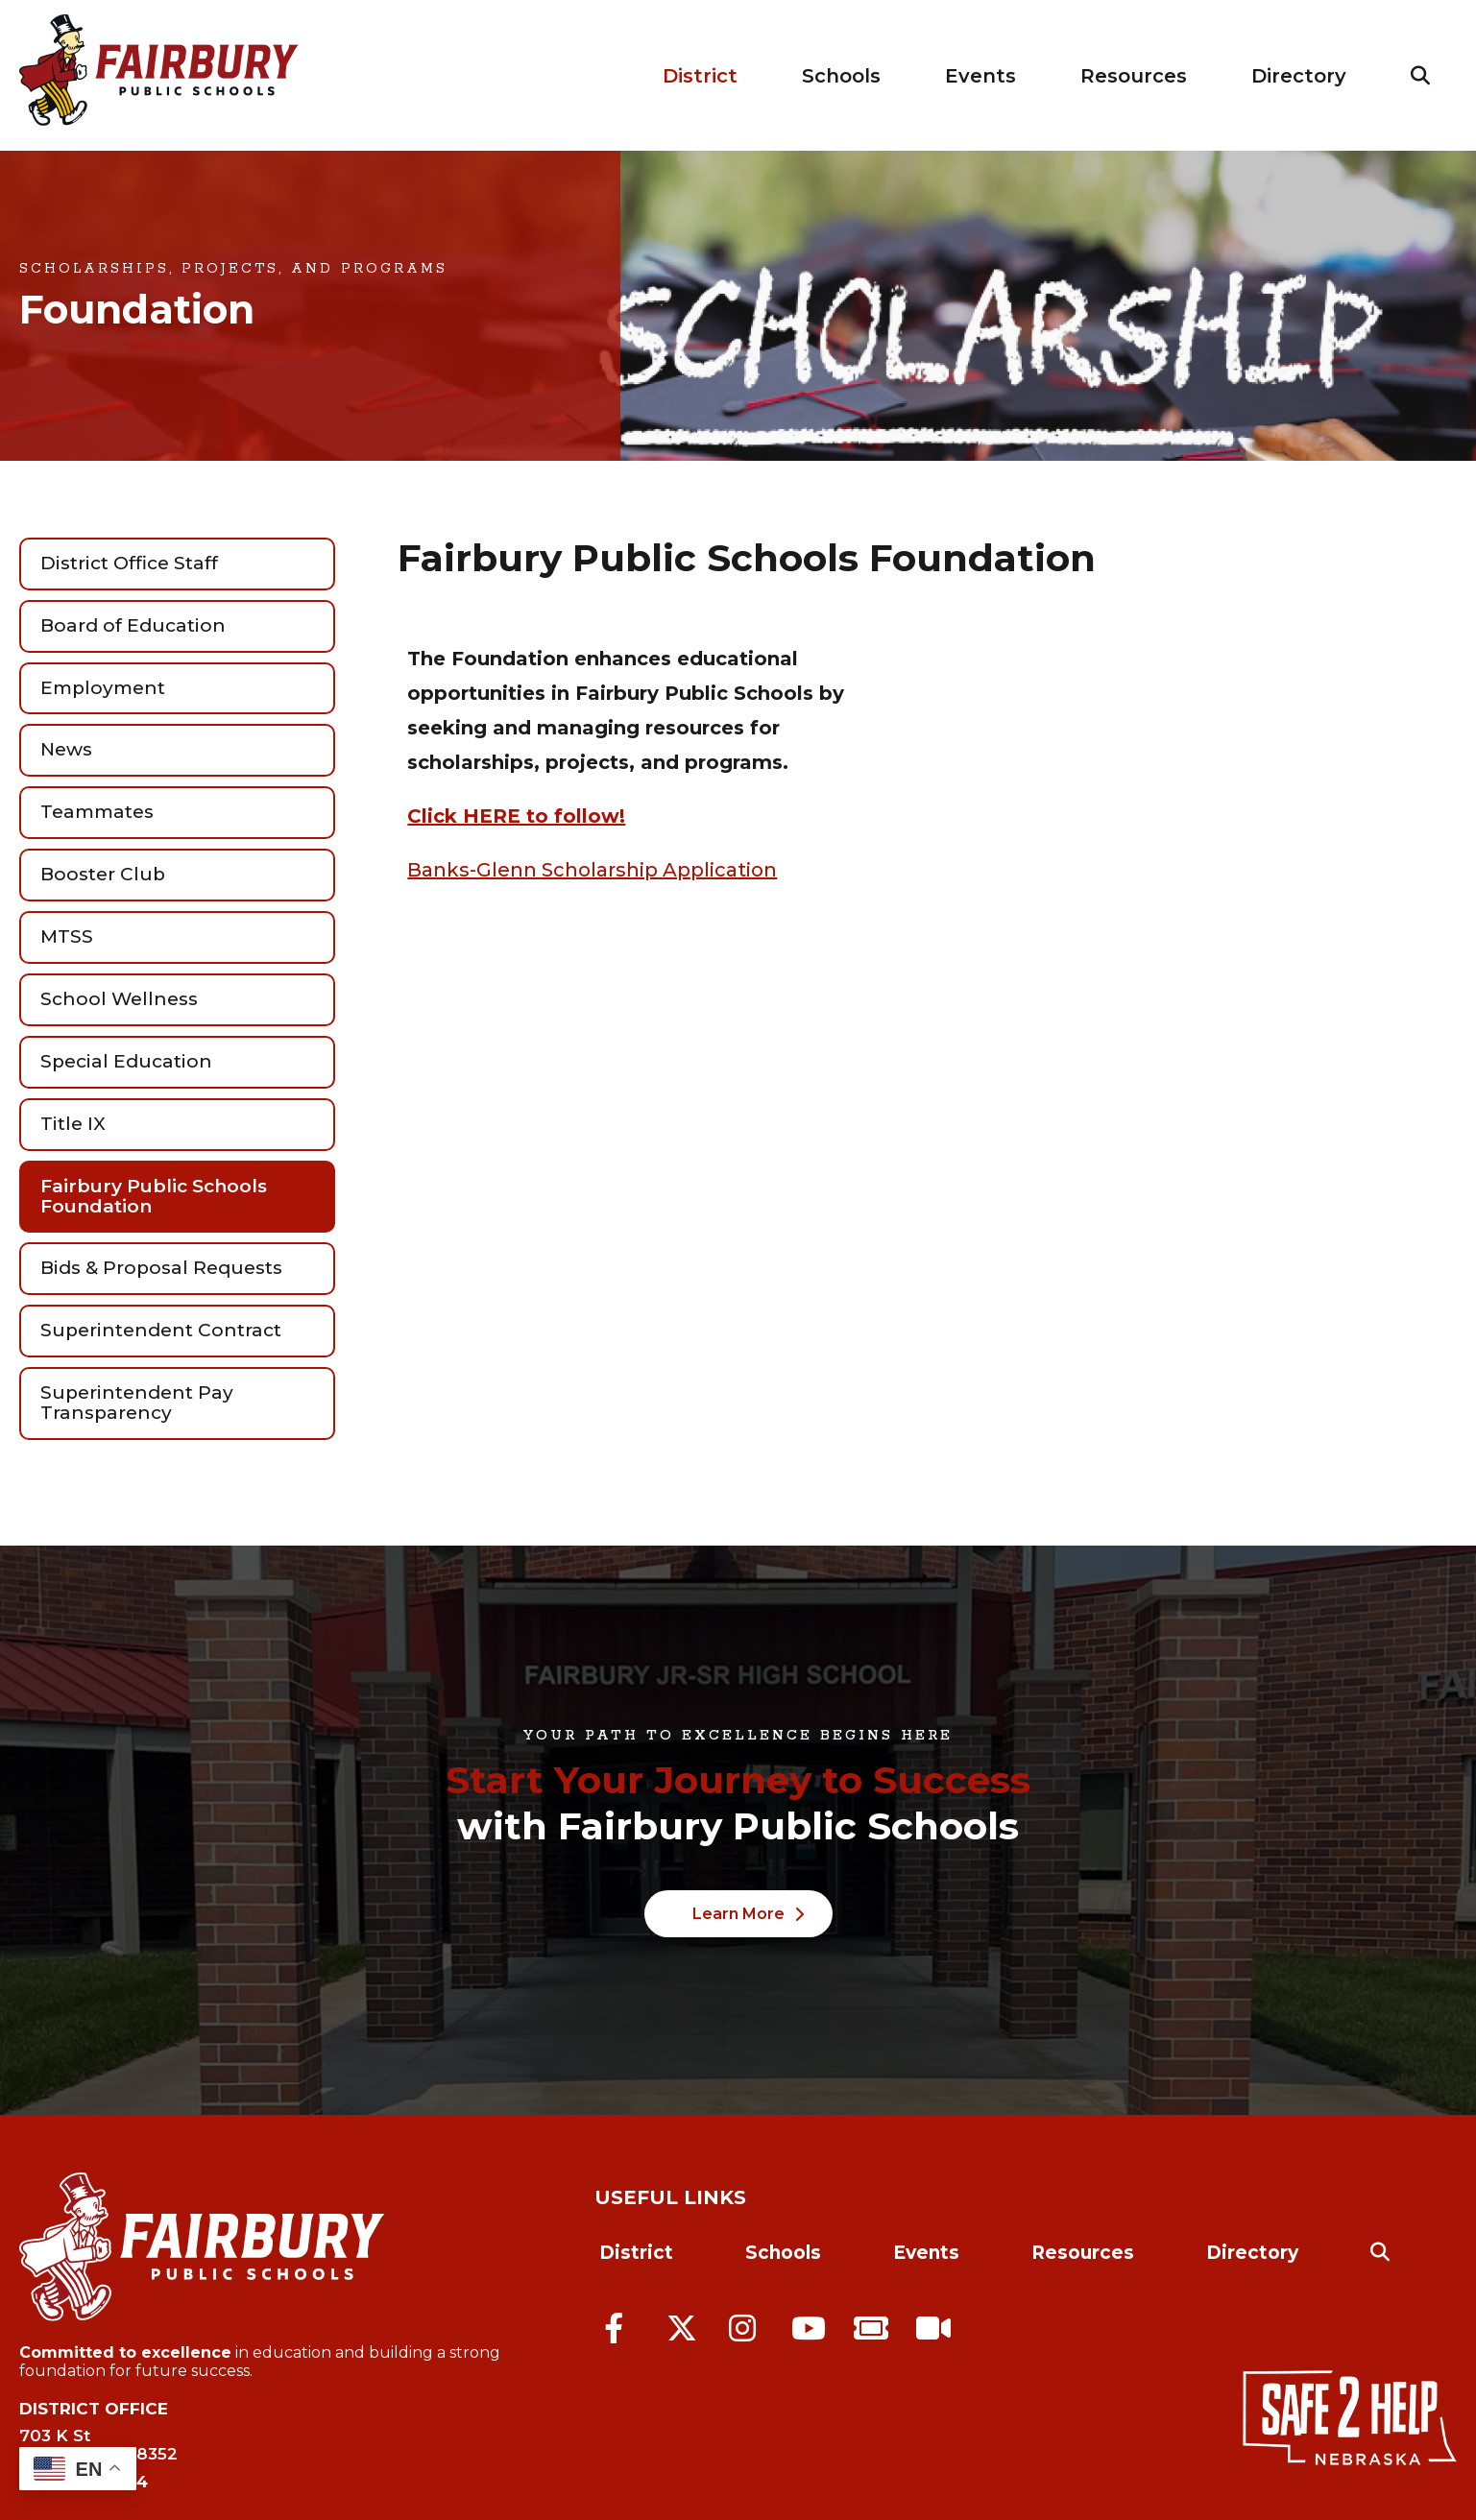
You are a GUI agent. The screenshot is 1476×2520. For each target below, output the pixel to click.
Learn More (738, 1914)
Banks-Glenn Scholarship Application (592, 869)
